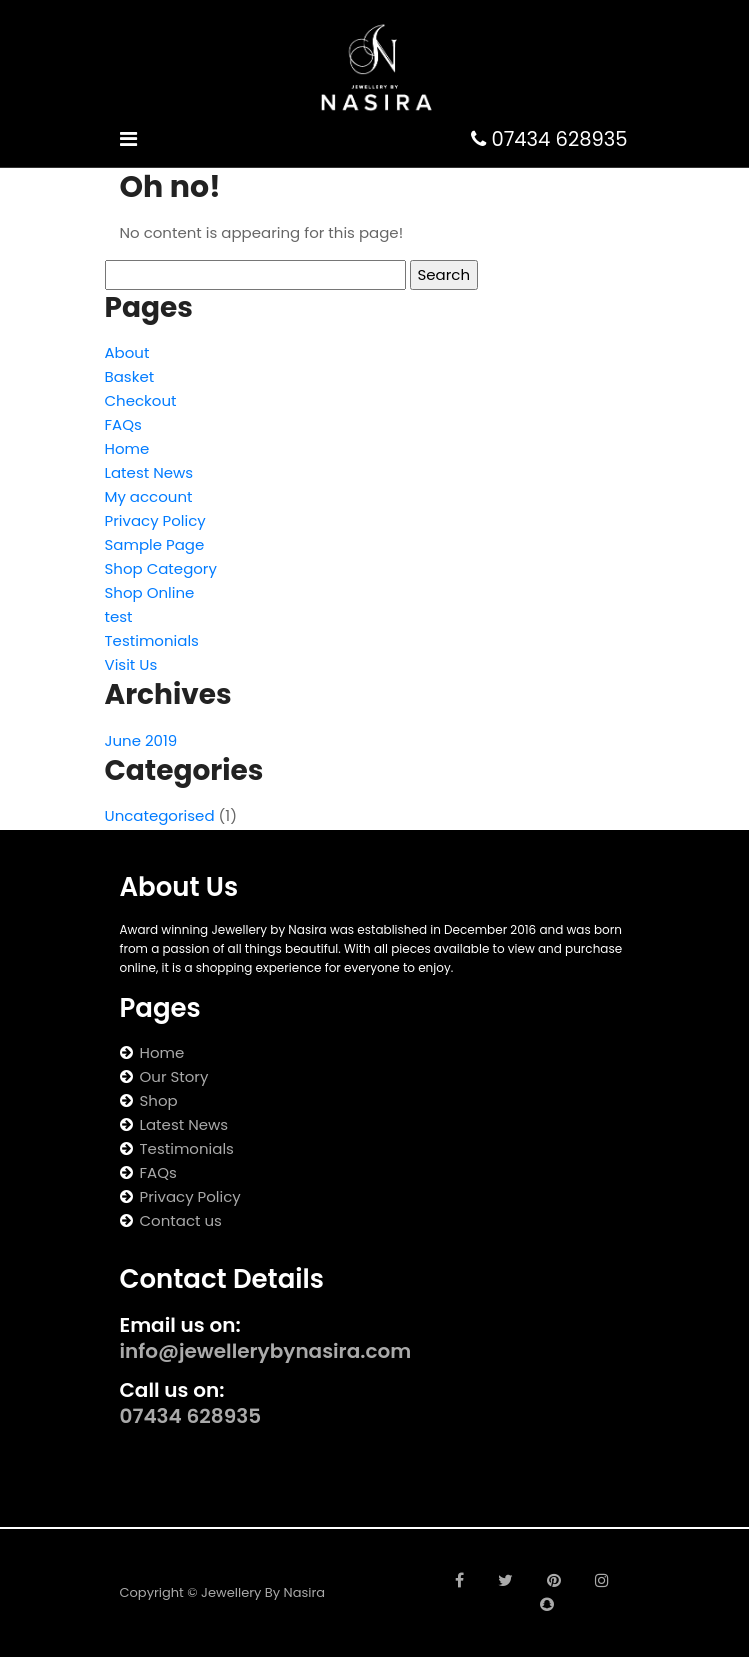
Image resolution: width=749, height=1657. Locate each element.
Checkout (141, 400)
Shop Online (150, 592)
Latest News (149, 472)
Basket (130, 376)
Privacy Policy (155, 520)
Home (127, 448)
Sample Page (155, 544)
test (119, 616)
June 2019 (141, 740)
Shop (159, 1100)
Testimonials (152, 640)
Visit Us (131, 664)
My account (149, 496)
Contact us (181, 1220)
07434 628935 (549, 139)
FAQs (123, 424)
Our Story (174, 1076)
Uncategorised (160, 815)
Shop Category (161, 568)
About (127, 352)
